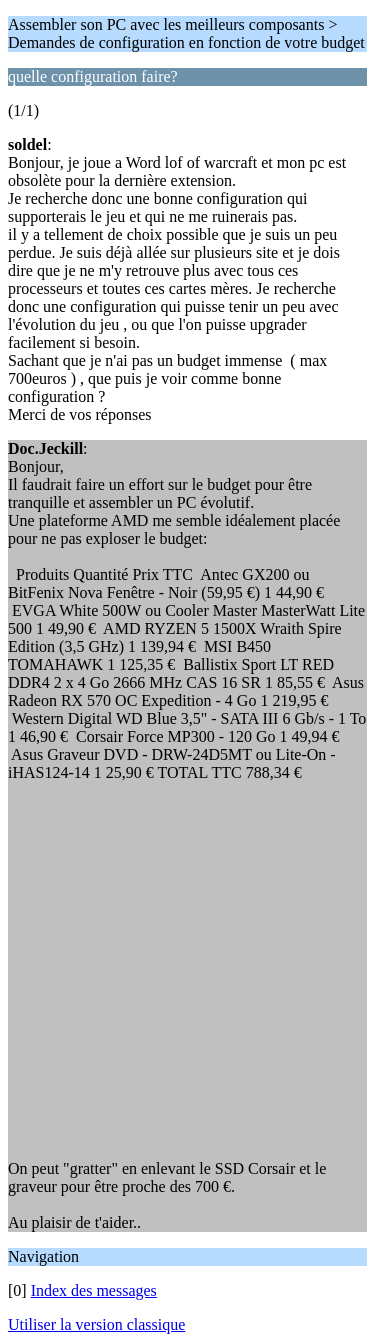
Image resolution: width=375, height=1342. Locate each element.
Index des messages (94, 1290)
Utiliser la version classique (96, 1324)
